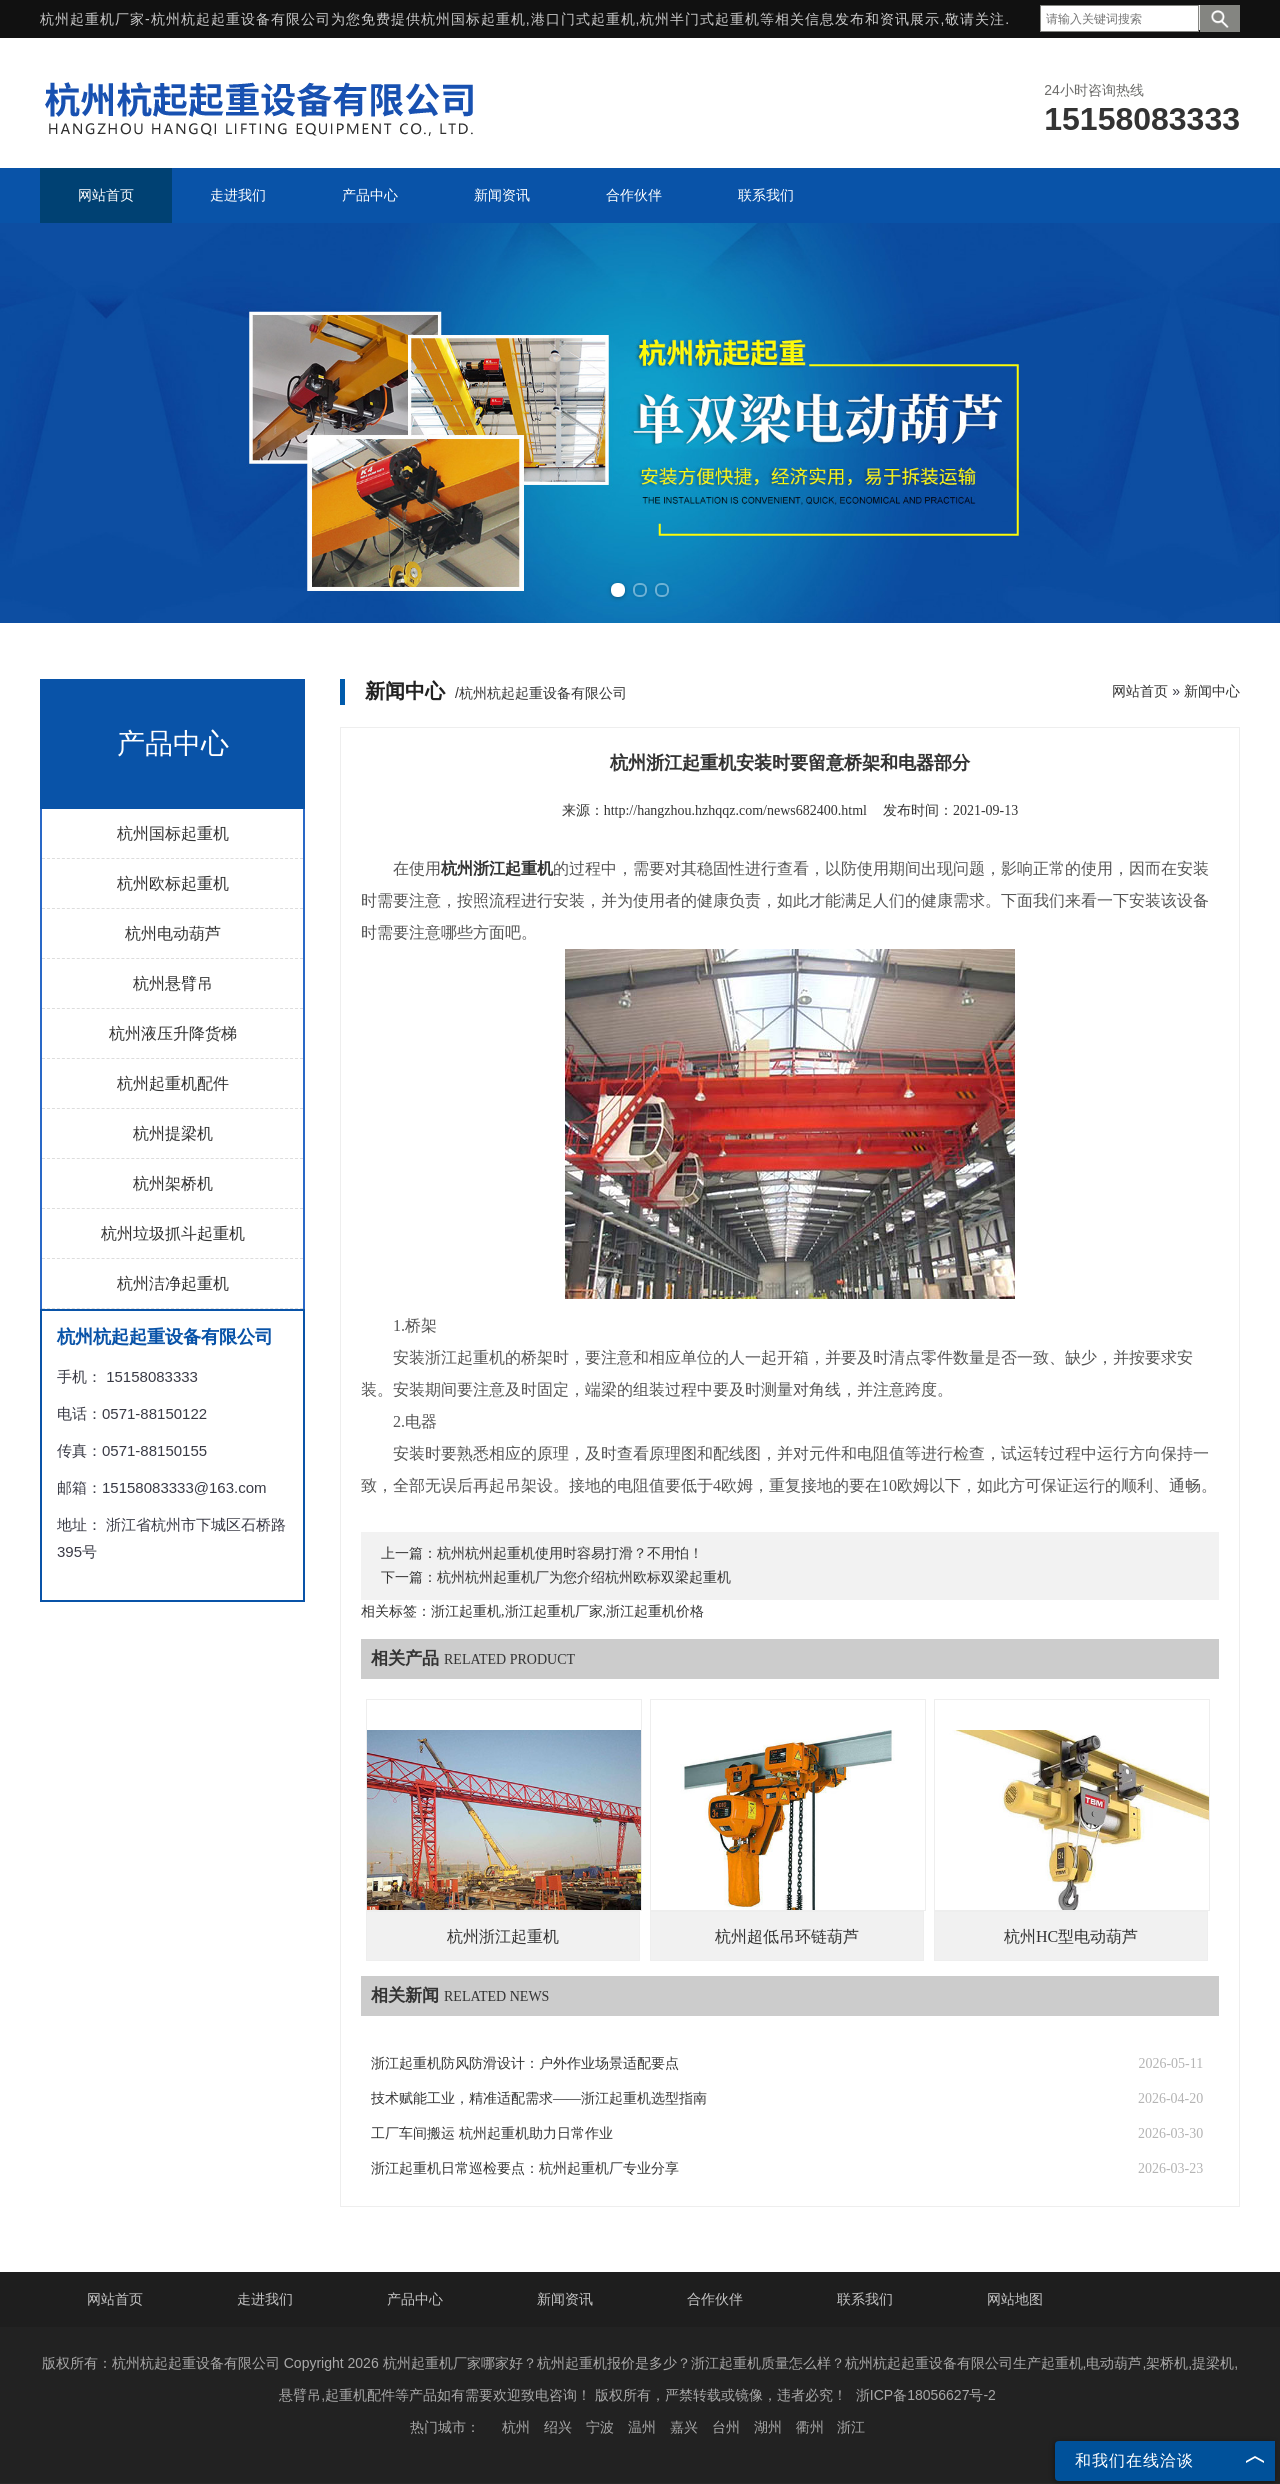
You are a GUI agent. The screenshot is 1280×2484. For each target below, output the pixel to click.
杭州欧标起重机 (173, 883)
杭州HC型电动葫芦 (1071, 1936)
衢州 (810, 2427)
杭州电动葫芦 (173, 933)
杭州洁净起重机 (173, 1283)
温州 (642, 2427)
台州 (726, 2427)
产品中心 (415, 2299)
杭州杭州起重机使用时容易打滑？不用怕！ (570, 1553)
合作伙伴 (715, 2299)
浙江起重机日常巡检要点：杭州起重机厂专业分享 (525, 2168)
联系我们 (865, 2299)
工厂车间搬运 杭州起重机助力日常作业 (492, 2133)
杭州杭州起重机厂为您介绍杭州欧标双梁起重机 (584, 1577)
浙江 (851, 2427)
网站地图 (1015, 2299)
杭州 (516, 2427)
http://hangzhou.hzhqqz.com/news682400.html (735, 810)
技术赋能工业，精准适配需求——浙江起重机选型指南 (539, 2098)
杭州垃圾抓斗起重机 (173, 1233)
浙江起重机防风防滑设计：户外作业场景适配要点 (525, 2063)
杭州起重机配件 (173, 1083)
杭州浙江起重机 (503, 1936)
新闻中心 (1212, 691)
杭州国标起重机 (473, 19)
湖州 (768, 2427)
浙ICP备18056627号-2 (926, 2395)
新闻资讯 (565, 2299)
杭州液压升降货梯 (173, 1033)
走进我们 (265, 2299)
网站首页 (1140, 691)
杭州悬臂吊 (173, 983)
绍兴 (558, 2427)
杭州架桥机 (173, 1183)
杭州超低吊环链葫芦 (787, 1936)
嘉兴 (684, 2427)
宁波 (600, 2427)
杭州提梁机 (173, 1133)
